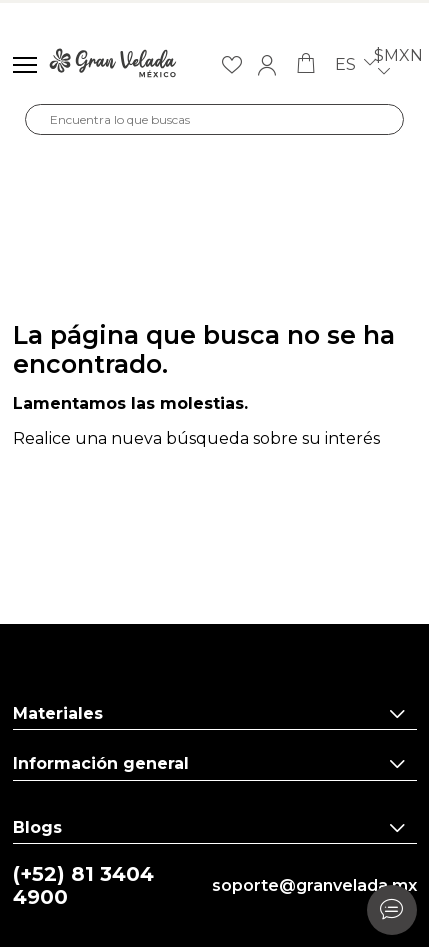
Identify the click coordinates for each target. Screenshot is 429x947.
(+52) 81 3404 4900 (83, 886)
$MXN (398, 65)
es (355, 65)
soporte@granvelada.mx (314, 886)
